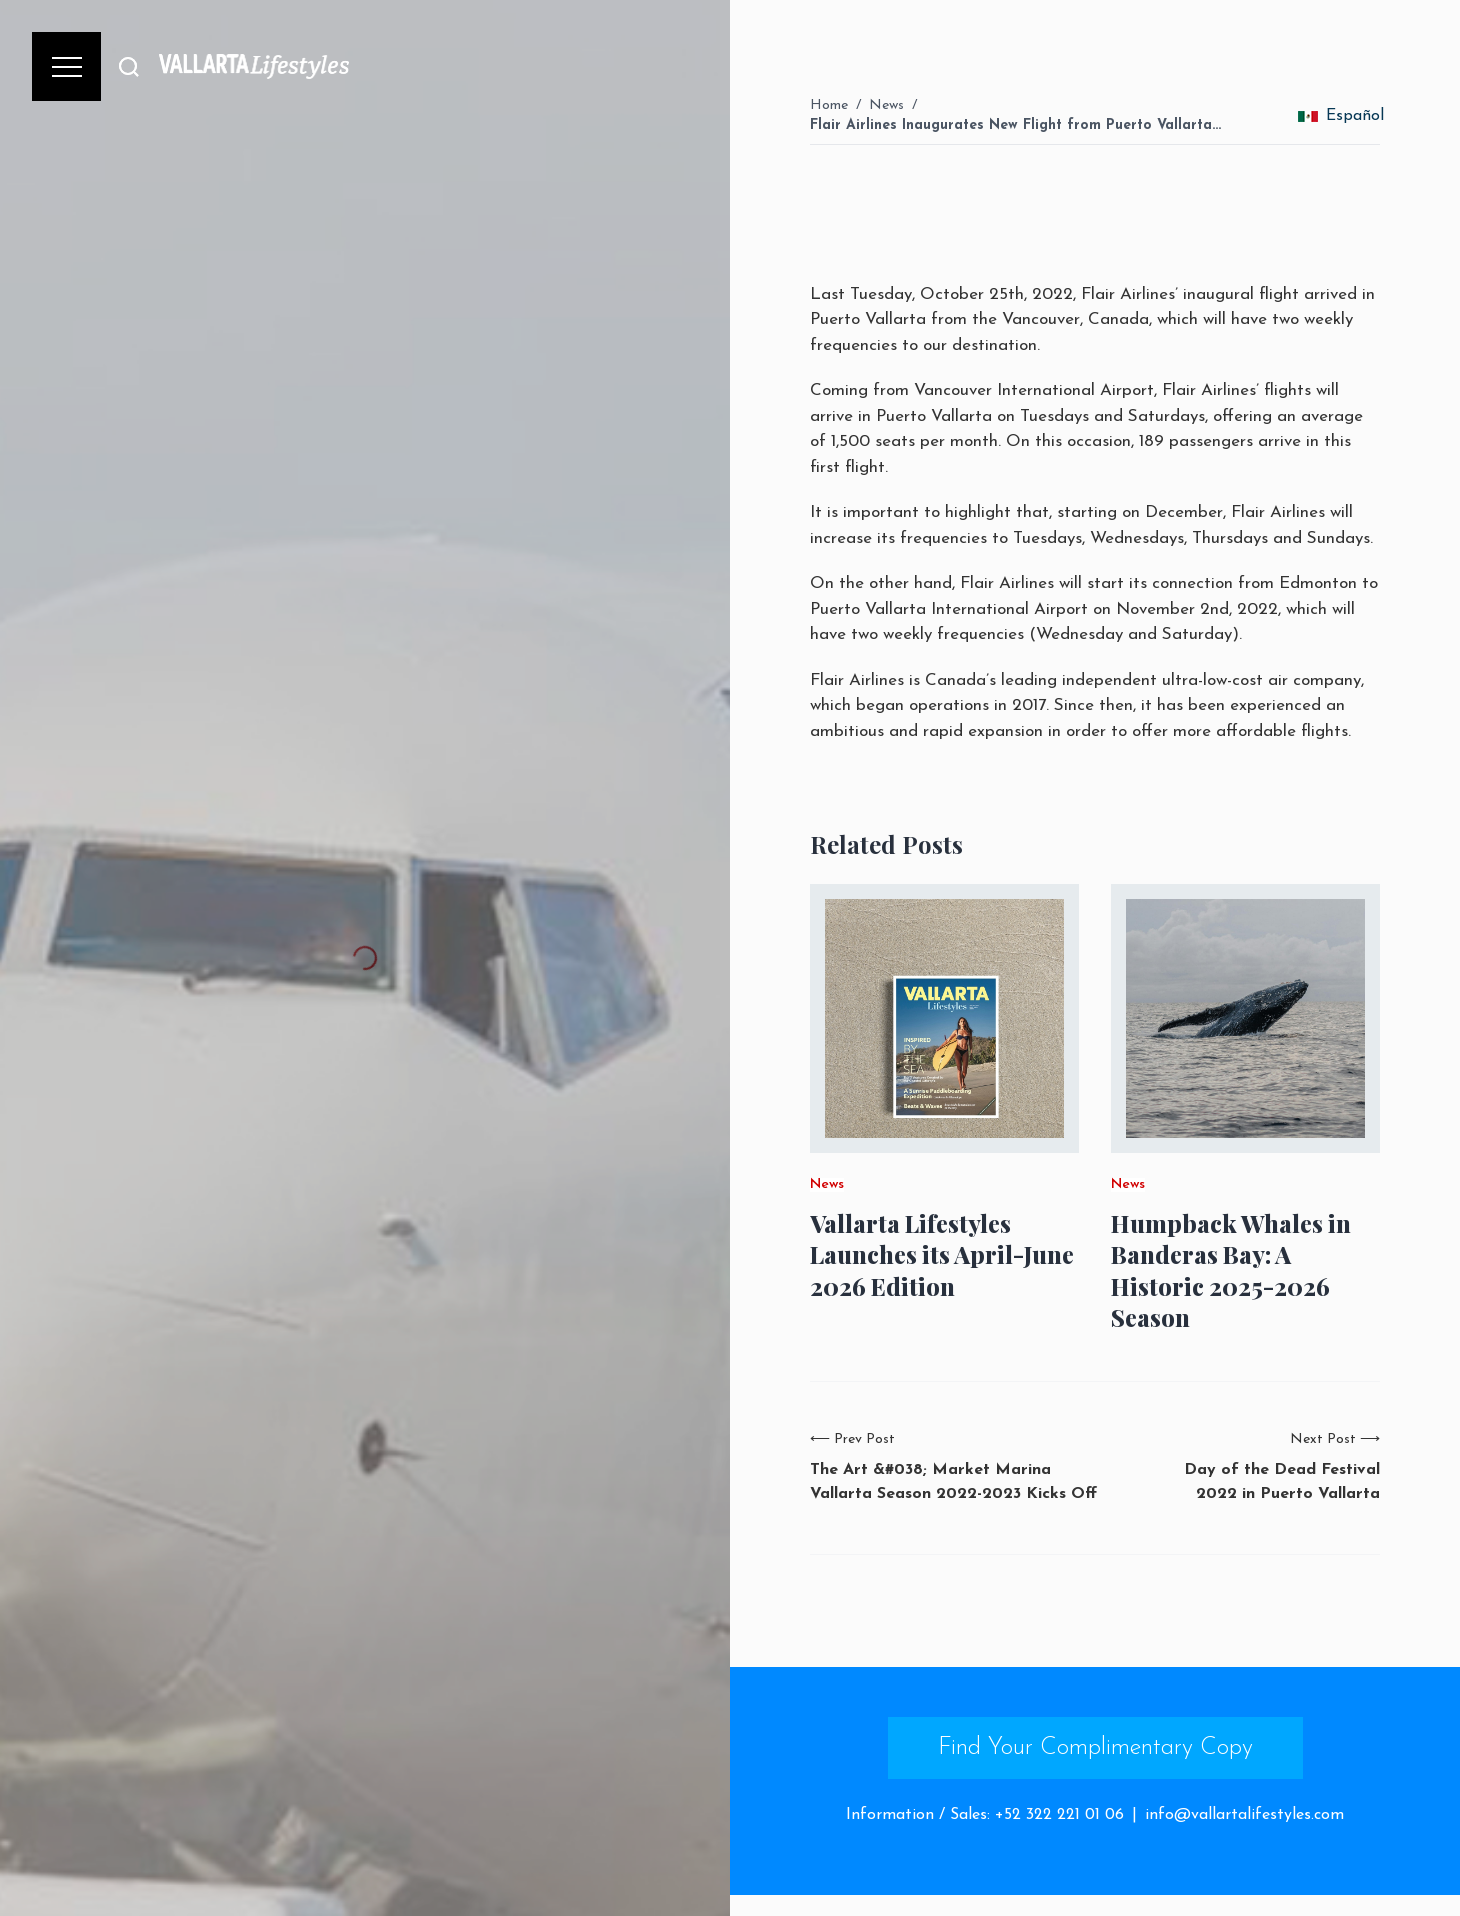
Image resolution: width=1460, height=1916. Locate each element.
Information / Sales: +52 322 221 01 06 (985, 1815)
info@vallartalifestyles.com (1244, 1815)
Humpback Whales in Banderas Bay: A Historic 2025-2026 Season (1231, 1270)
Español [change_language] (1341, 116)
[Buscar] (129, 66)
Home (829, 105)
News (886, 105)
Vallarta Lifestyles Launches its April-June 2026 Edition (942, 1254)
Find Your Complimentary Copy (1095, 1748)
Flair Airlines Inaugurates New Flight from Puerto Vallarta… (1015, 125)
